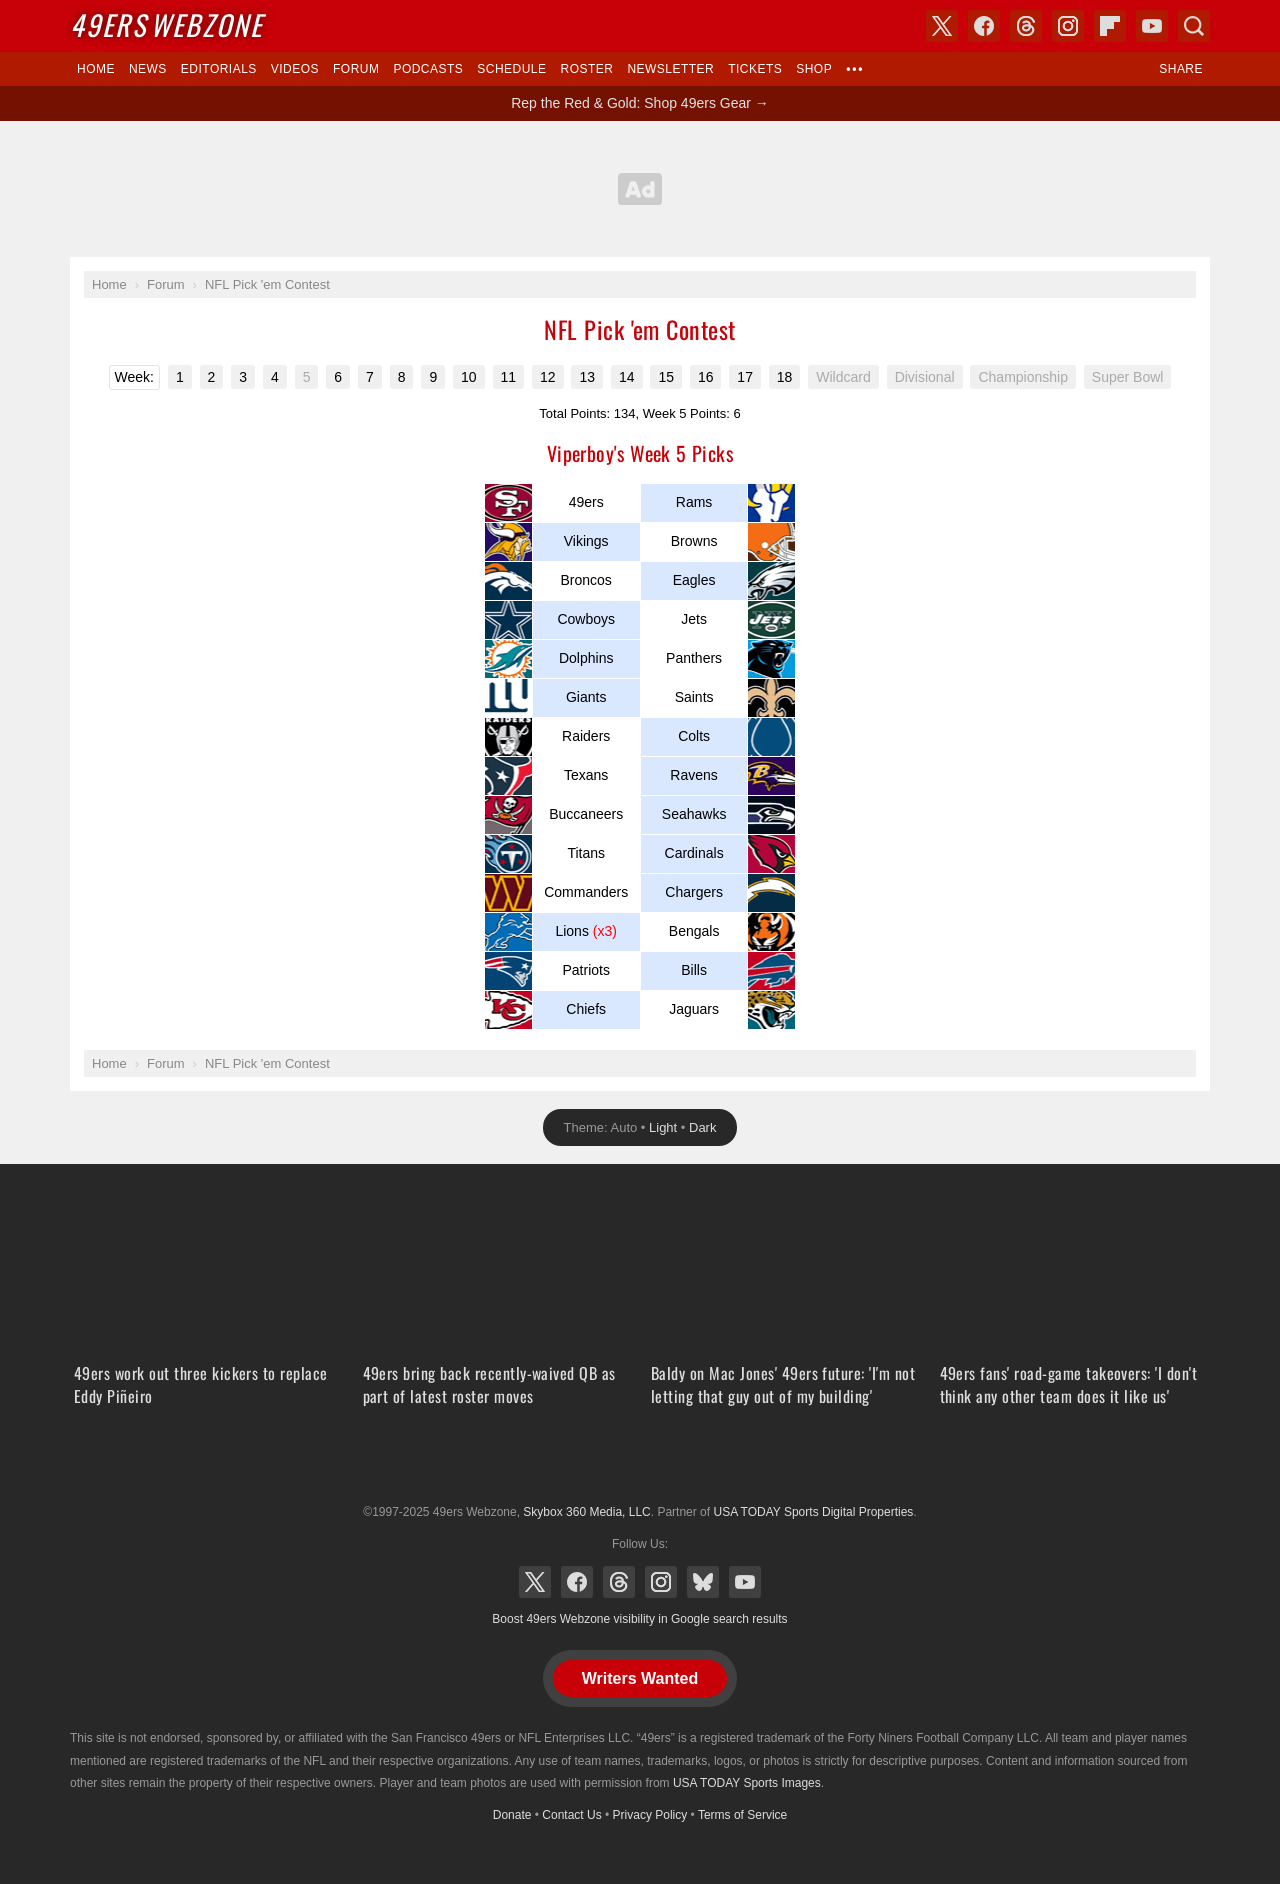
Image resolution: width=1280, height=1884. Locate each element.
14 (627, 377)
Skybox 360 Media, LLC (586, 1512)
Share (1181, 69)
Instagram (661, 1582)
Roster (586, 69)
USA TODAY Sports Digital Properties (640, 1463)
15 (666, 377)
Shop (814, 69)
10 (469, 377)
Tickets (755, 69)
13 (587, 377)
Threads (619, 1582)
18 (785, 377)
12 (548, 377)
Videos (295, 69)
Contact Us (571, 1815)
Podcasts (428, 69)
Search (1194, 26)
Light (663, 1127)
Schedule (511, 69)
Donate (512, 1815)
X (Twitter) (535, 1582)
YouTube (745, 1582)
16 (706, 377)
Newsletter (670, 69)
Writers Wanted (640, 1678)
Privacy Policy (650, 1815)
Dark (702, 1127)
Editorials (219, 69)
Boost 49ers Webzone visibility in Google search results (639, 1619)
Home (96, 69)
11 (509, 377)
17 (745, 377)
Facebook (577, 1582)
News (148, 69)
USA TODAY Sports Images (747, 1783)
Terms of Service (742, 1815)
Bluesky (703, 1582)
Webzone (166, 24)
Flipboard (1110, 26)
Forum (356, 69)
